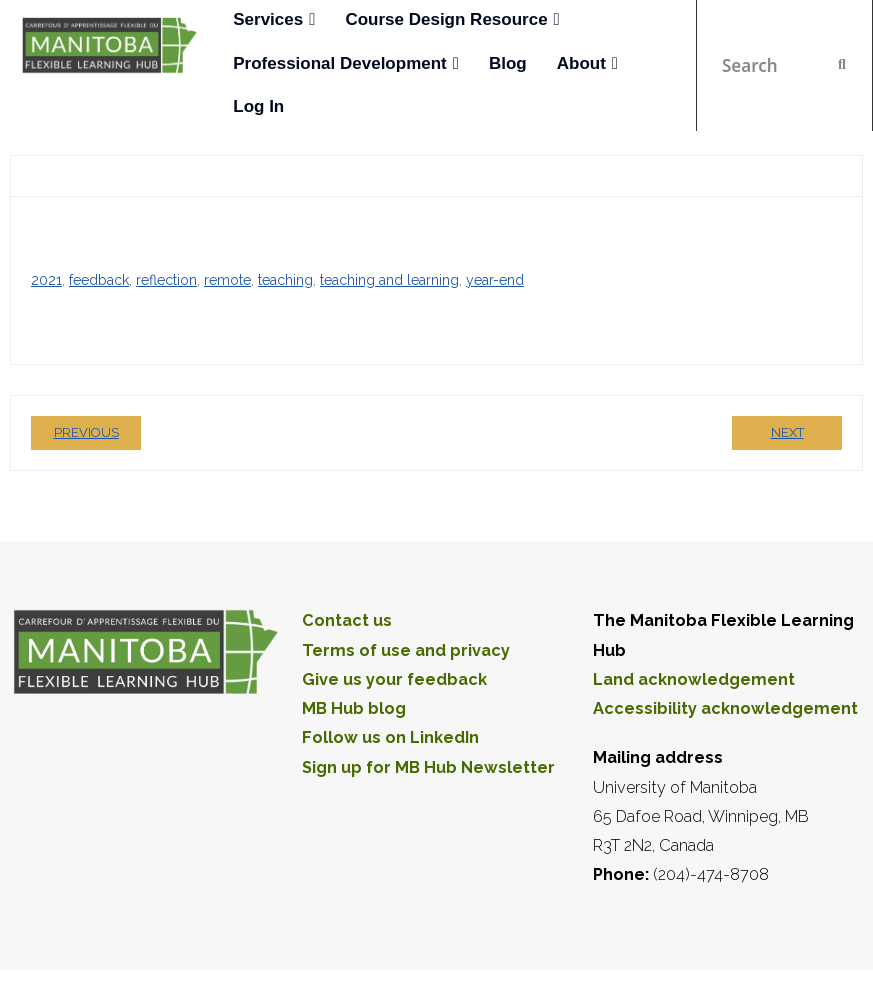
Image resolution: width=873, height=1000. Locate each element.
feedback (99, 280)
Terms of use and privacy (406, 650)
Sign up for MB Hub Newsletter (428, 767)
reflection (166, 280)
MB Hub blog (354, 708)
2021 (46, 280)
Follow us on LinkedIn (390, 737)
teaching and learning (389, 280)
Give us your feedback (394, 679)
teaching (285, 280)
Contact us (347, 620)
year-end (495, 280)
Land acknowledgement (694, 679)
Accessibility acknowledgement (725, 708)
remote (227, 280)
